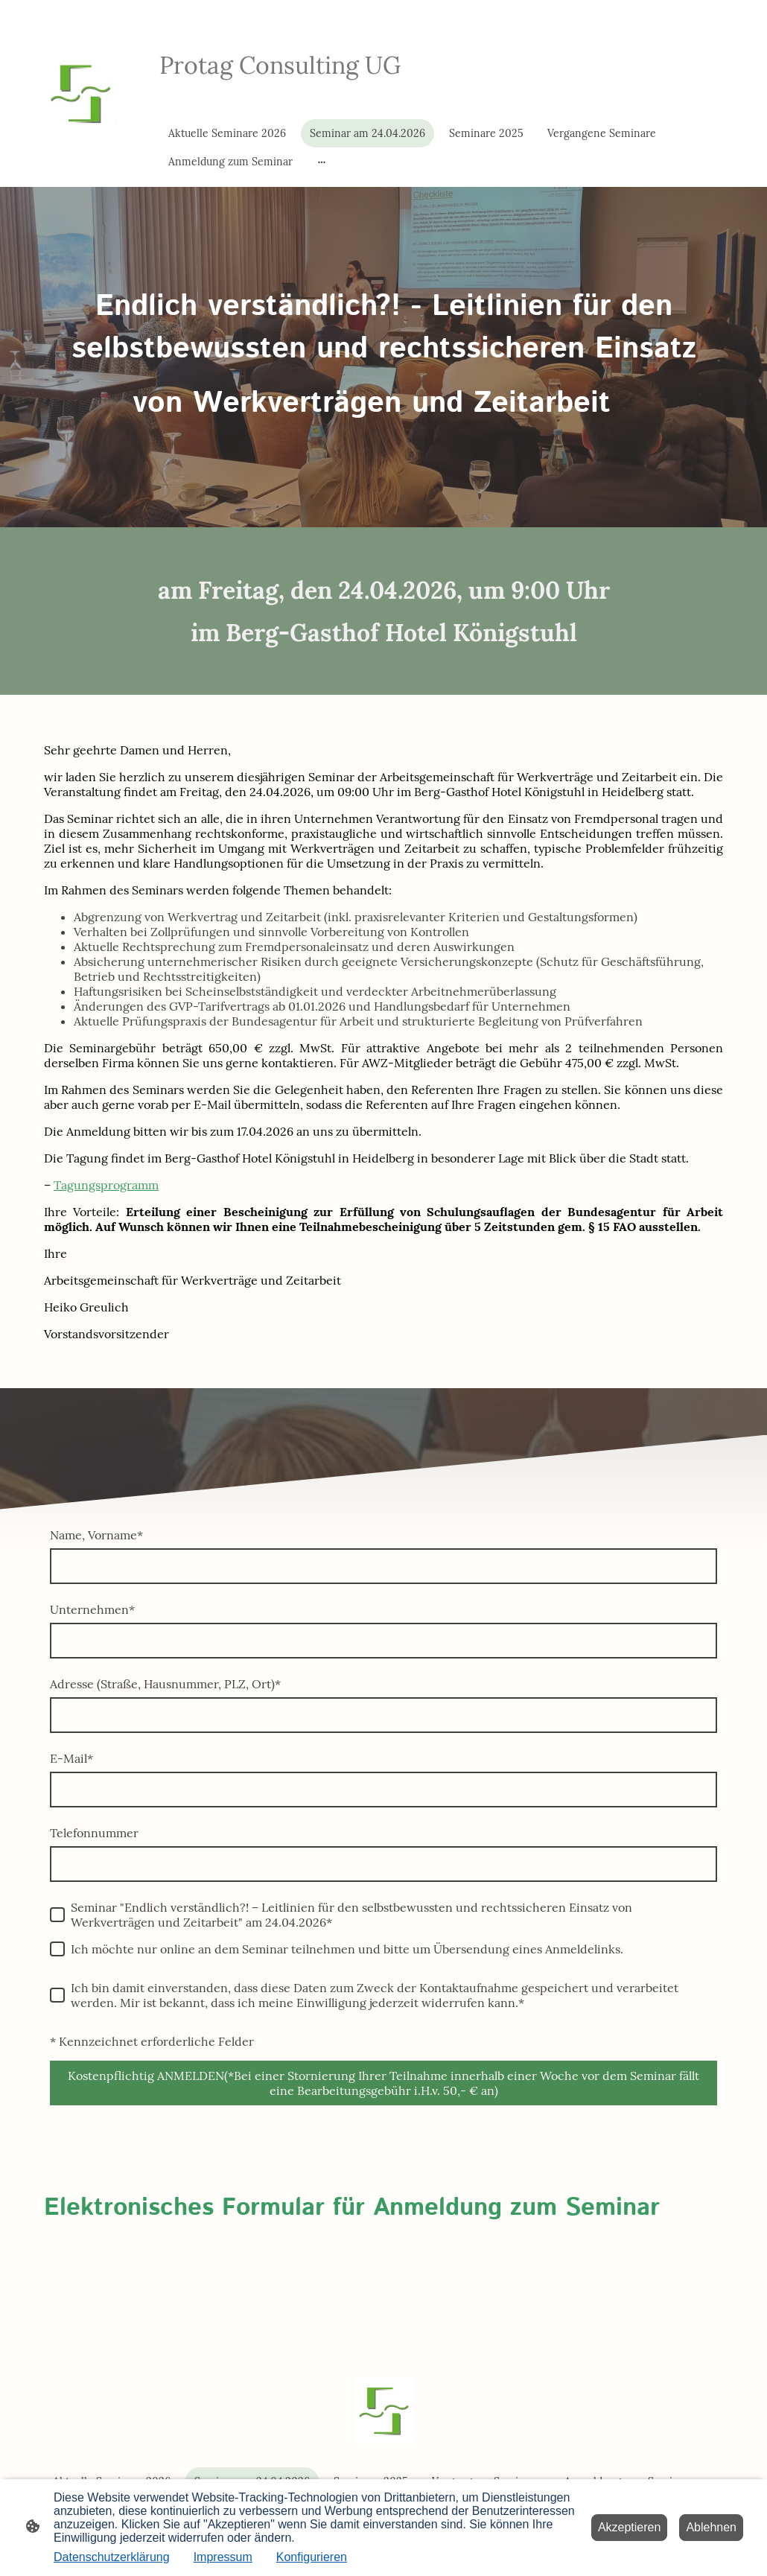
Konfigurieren (311, 2557)
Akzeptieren (629, 2527)
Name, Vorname (96, 1534)
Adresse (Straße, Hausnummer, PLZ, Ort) (165, 1683)
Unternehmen (92, 1609)
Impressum (223, 2557)
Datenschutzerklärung (112, 2557)
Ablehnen (711, 2527)
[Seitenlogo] (80, 93)
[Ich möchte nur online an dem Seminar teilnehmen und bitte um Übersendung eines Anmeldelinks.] (57, 1948)
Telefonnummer (94, 1832)
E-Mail (71, 1758)
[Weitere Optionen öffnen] (322, 161)
